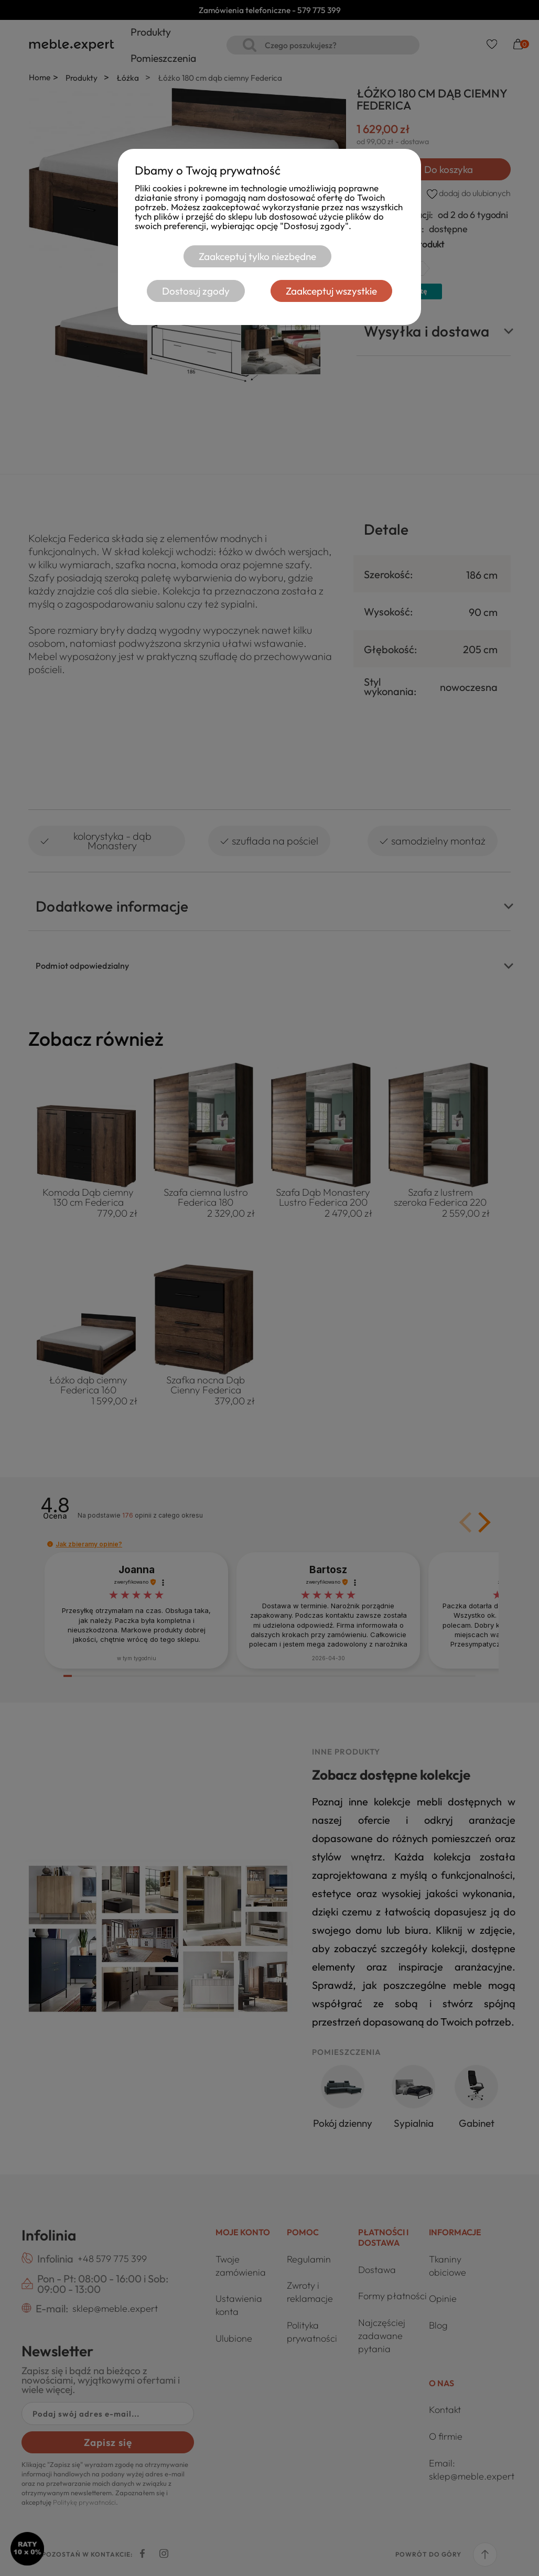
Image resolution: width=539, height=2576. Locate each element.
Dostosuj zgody (195, 291)
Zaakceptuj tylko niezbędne (256, 256)
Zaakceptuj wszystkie (332, 291)
